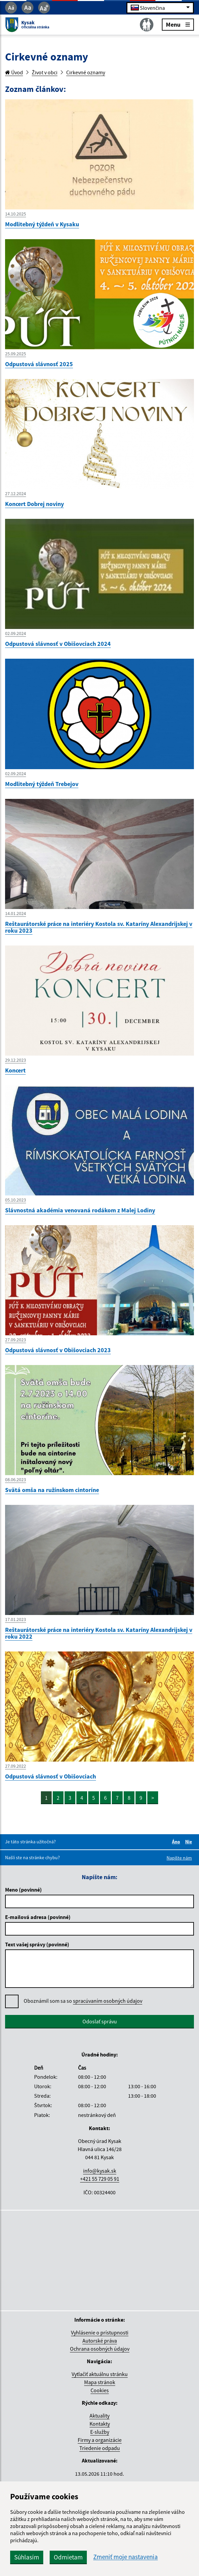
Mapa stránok (99, 2382)
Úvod (14, 72)
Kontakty (100, 2423)
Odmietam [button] (68, 2557)
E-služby (99, 2431)
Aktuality (99, 2415)
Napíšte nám (179, 1858)
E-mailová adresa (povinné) (38, 1917)
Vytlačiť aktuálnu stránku (100, 2374)
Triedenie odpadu (99, 2448)
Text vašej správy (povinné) (37, 1944)
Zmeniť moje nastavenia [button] (125, 2557)
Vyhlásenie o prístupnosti (99, 2332)
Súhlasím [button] (26, 2557)
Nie (189, 1842)
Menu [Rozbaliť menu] (178, 24)
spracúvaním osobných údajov (107, 2000)
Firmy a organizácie (100, 2439)
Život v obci (44, 72)
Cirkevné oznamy (85, 72)
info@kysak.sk (99, 2170)
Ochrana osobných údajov (99, 2348)
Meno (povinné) (23, 1889)
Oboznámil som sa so (83, 2000)
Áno (177, 1842)
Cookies (100, 2390)
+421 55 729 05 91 (99, 2178)
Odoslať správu (99, 2021)
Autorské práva (99, 2340)
